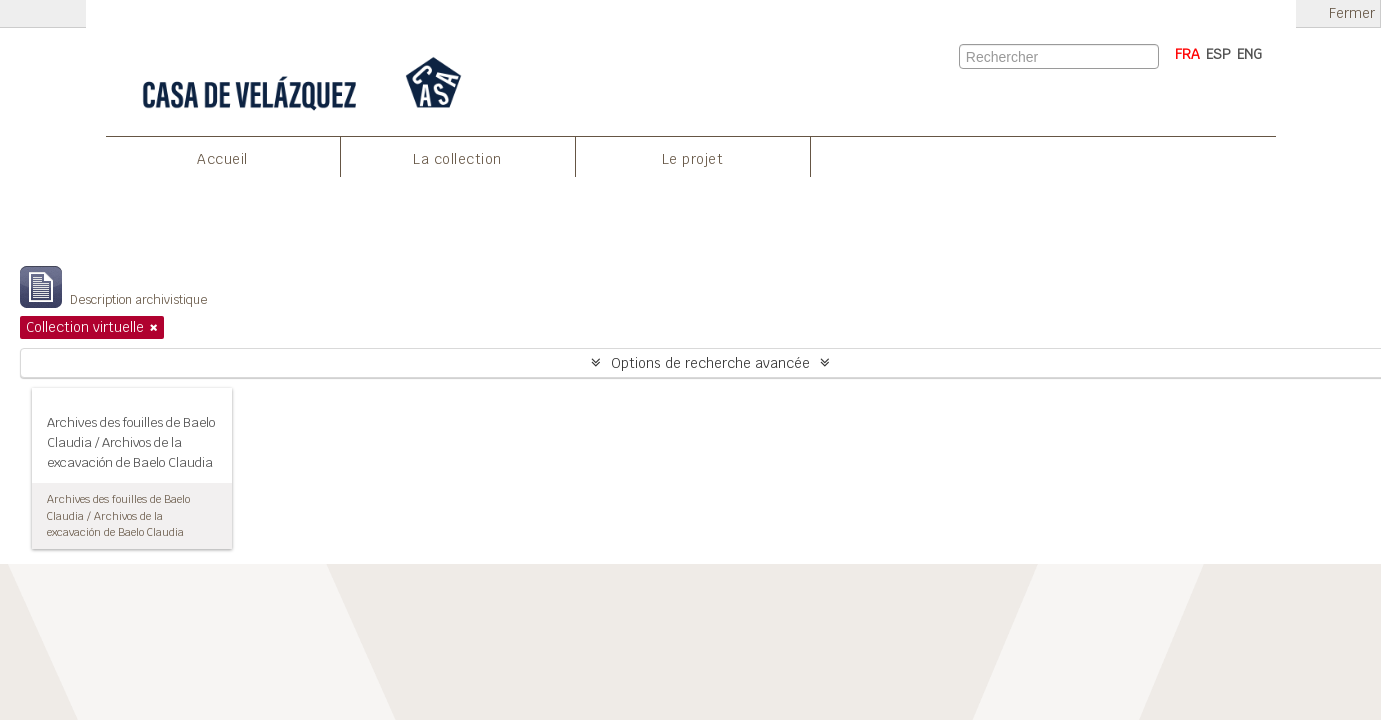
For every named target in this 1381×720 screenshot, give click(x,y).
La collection (457, 159)
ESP (1218, 54)
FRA (1187, 54)
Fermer (1352, 13)
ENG (1249, 54)
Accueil (222, 159)
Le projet (693, 159)
